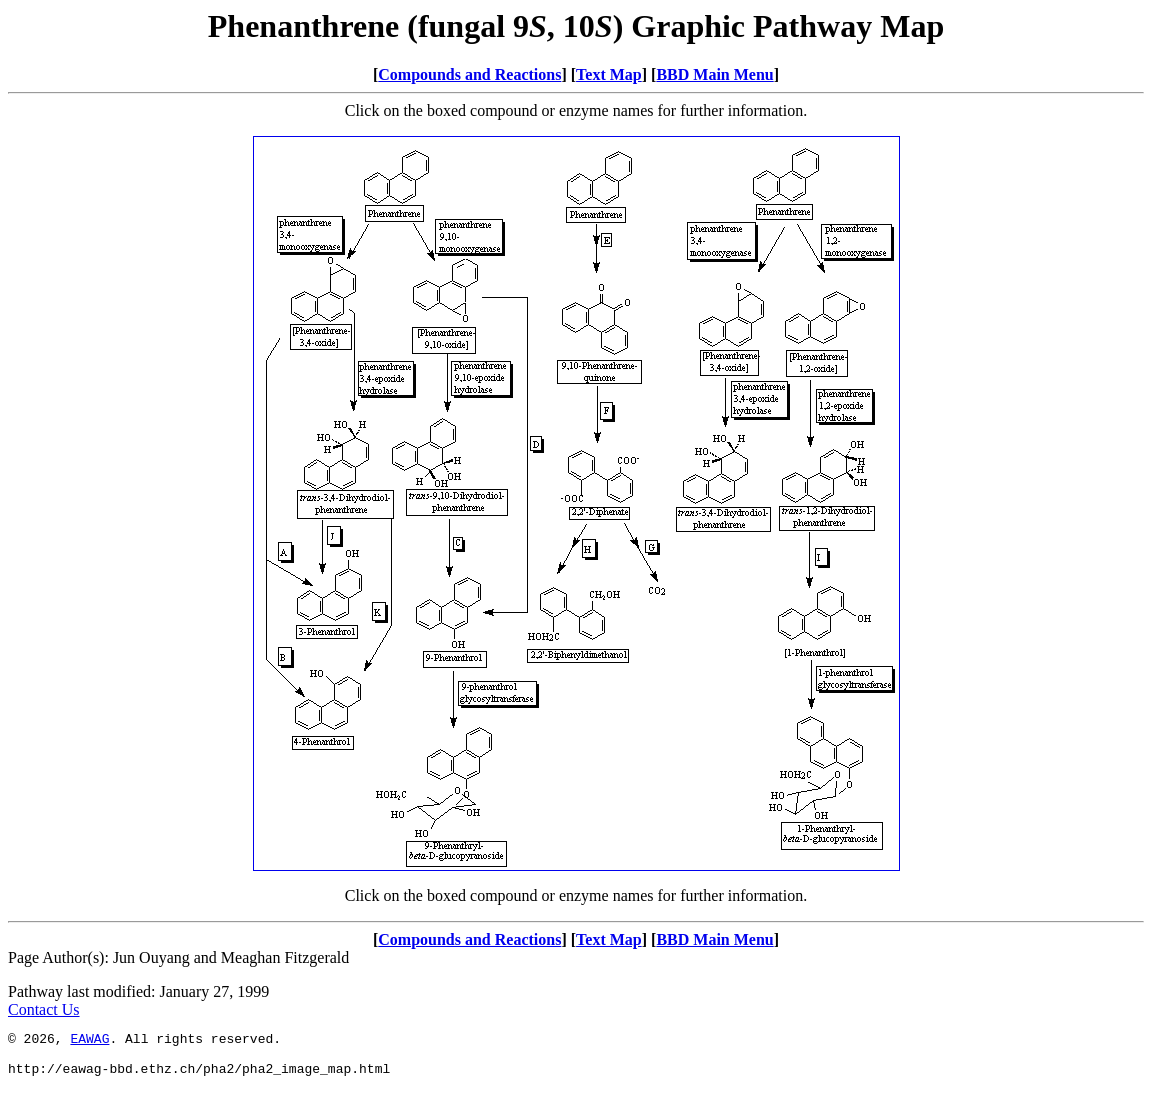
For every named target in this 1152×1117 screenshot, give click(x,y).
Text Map (609, 74)
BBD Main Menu (714, 74)
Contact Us (44, 1009)
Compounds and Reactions (469, 74)
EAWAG (89, 1041)
